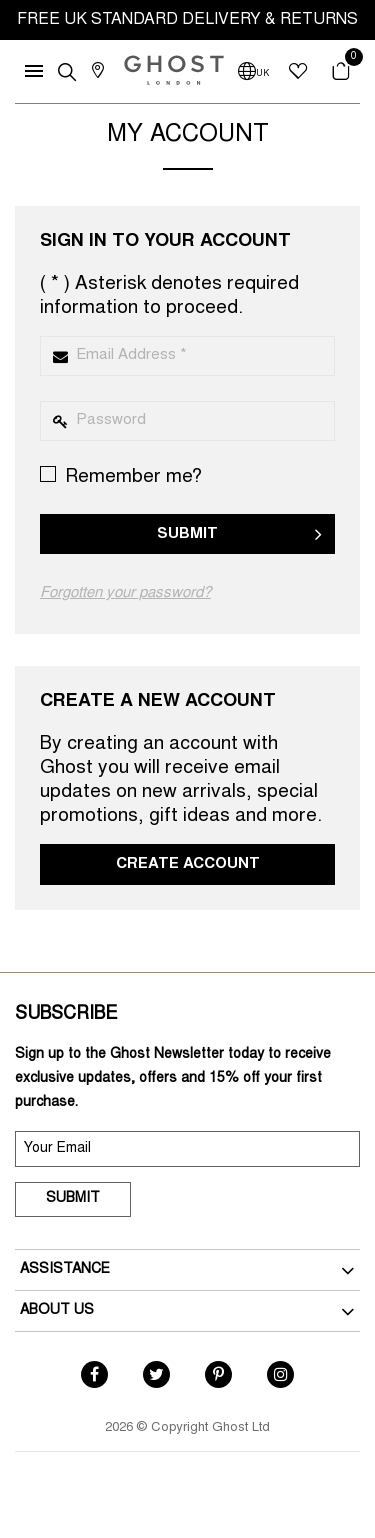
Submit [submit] (73, 1199)
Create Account (188, 864)
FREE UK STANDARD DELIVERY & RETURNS (187, 20)
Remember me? (121, 476)
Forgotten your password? (125, 593)
